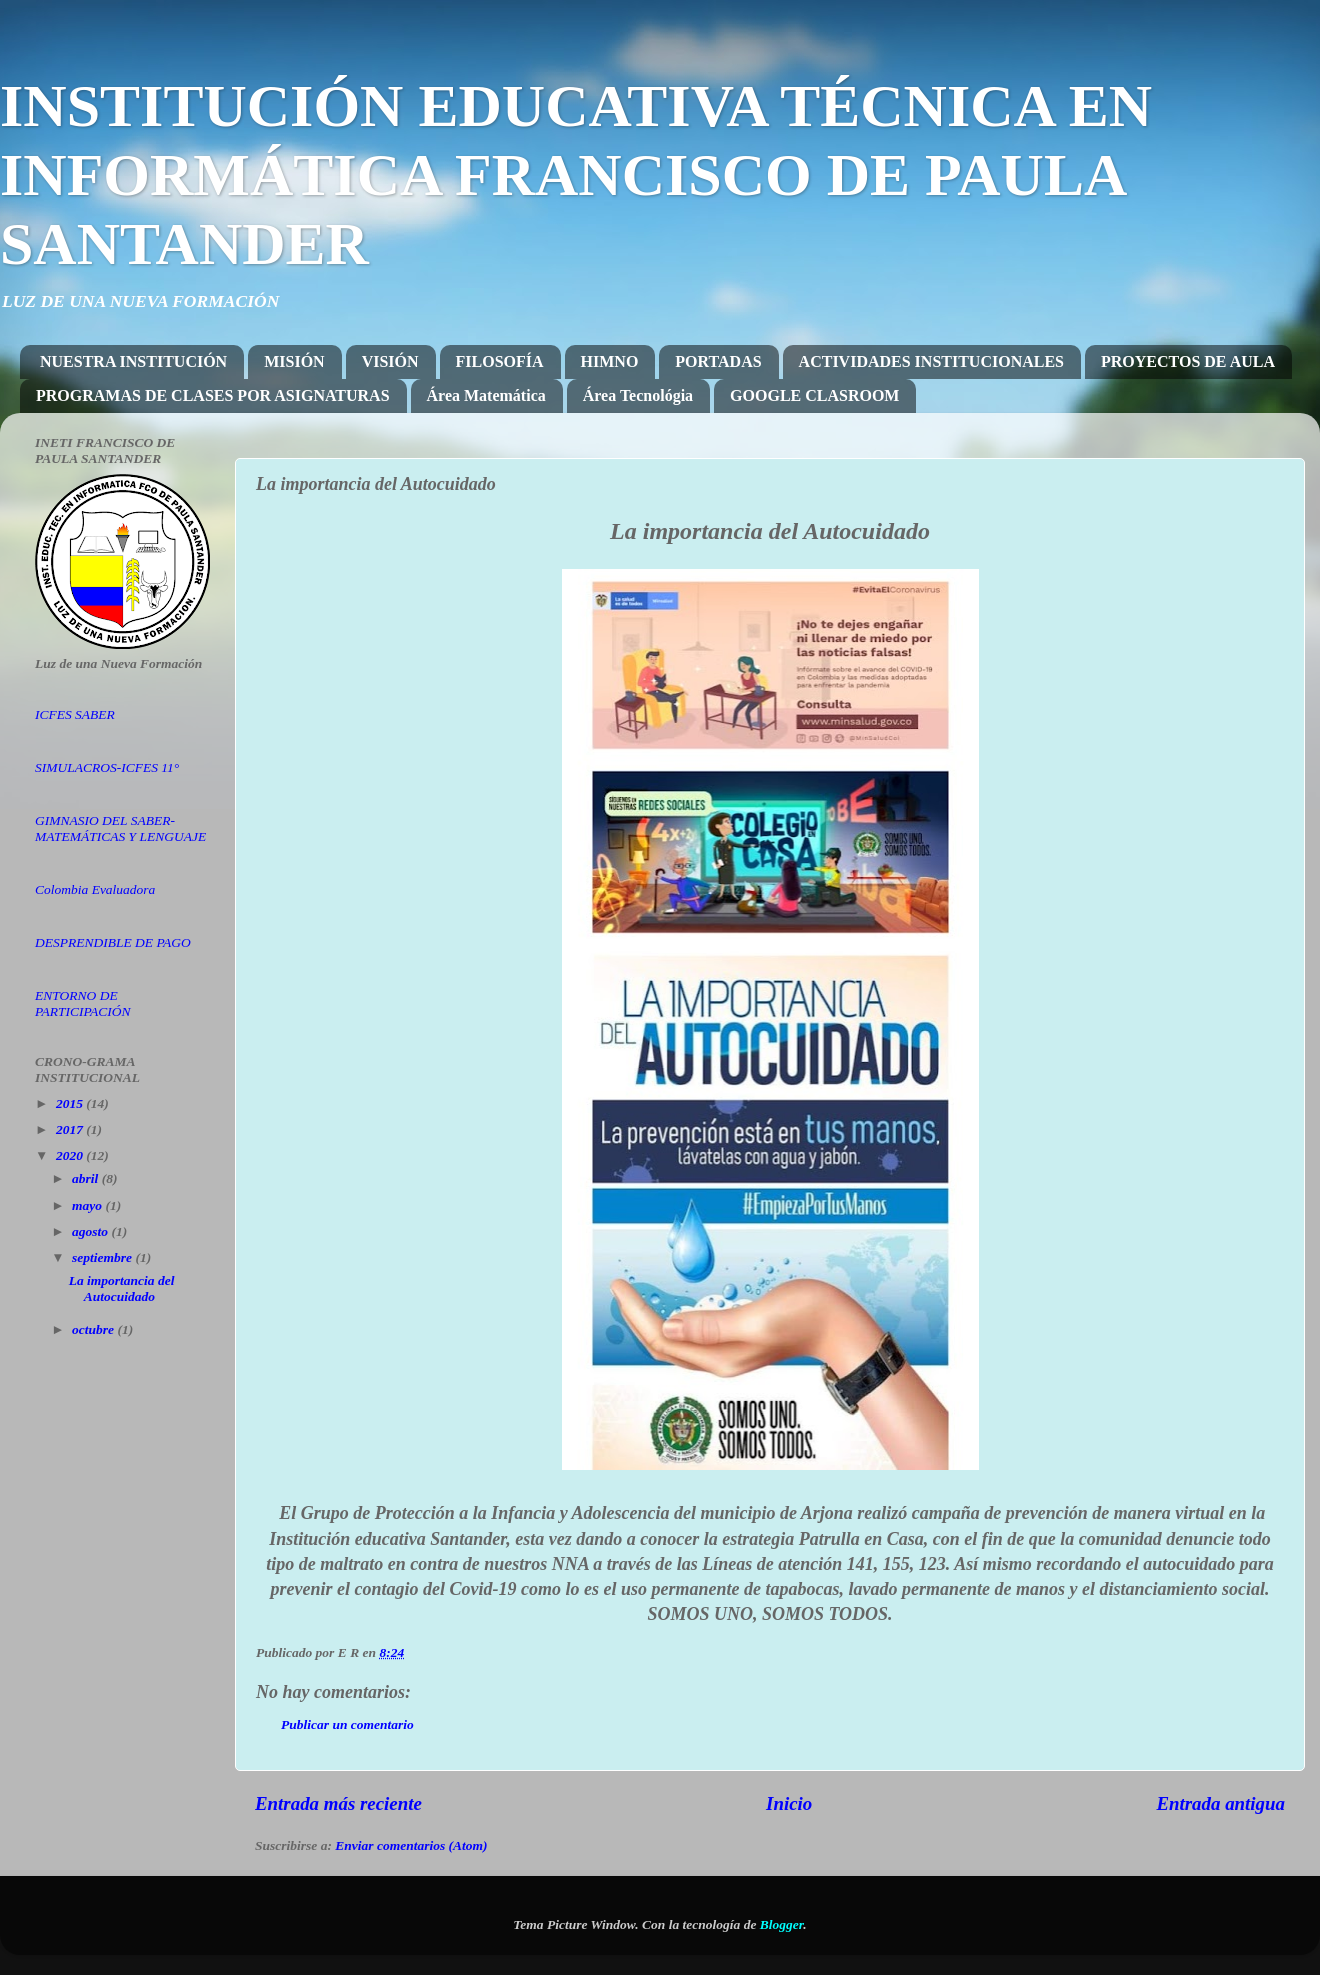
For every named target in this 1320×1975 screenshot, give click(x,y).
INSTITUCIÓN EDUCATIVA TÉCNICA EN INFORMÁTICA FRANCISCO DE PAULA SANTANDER (576, 175)
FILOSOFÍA (500, 361)
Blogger (782, 1924)
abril (87, 1178)
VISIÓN (390, 361)
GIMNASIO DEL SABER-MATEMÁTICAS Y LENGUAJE (120, 828)
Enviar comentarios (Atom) (411, 1845)
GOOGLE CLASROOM (814, 395)
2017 (71, 1129)
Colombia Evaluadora (95, 889)
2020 (71, 1155)
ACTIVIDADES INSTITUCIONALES (931, 361)
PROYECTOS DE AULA (1188, 361)
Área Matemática (486, 395)
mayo (88, 1205)
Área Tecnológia (638, 395)
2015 (71, 1103)
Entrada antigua (1220, 1803)
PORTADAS (718, 361)
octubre (94, 1329)
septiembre (103, 1257)
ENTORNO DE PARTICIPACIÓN (83, 1003)
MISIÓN (294, 361)
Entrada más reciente (338, 1803)
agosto (91, 1231)
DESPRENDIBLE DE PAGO (113, 942)
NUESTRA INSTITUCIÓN (133, 361)
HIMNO (610, 361)
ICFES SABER (75, 714)
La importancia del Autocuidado (122, 1288)
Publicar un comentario (347, 1724)
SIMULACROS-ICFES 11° (107, 767)
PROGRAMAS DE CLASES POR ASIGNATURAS (213, 395)
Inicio (789, 1803)
